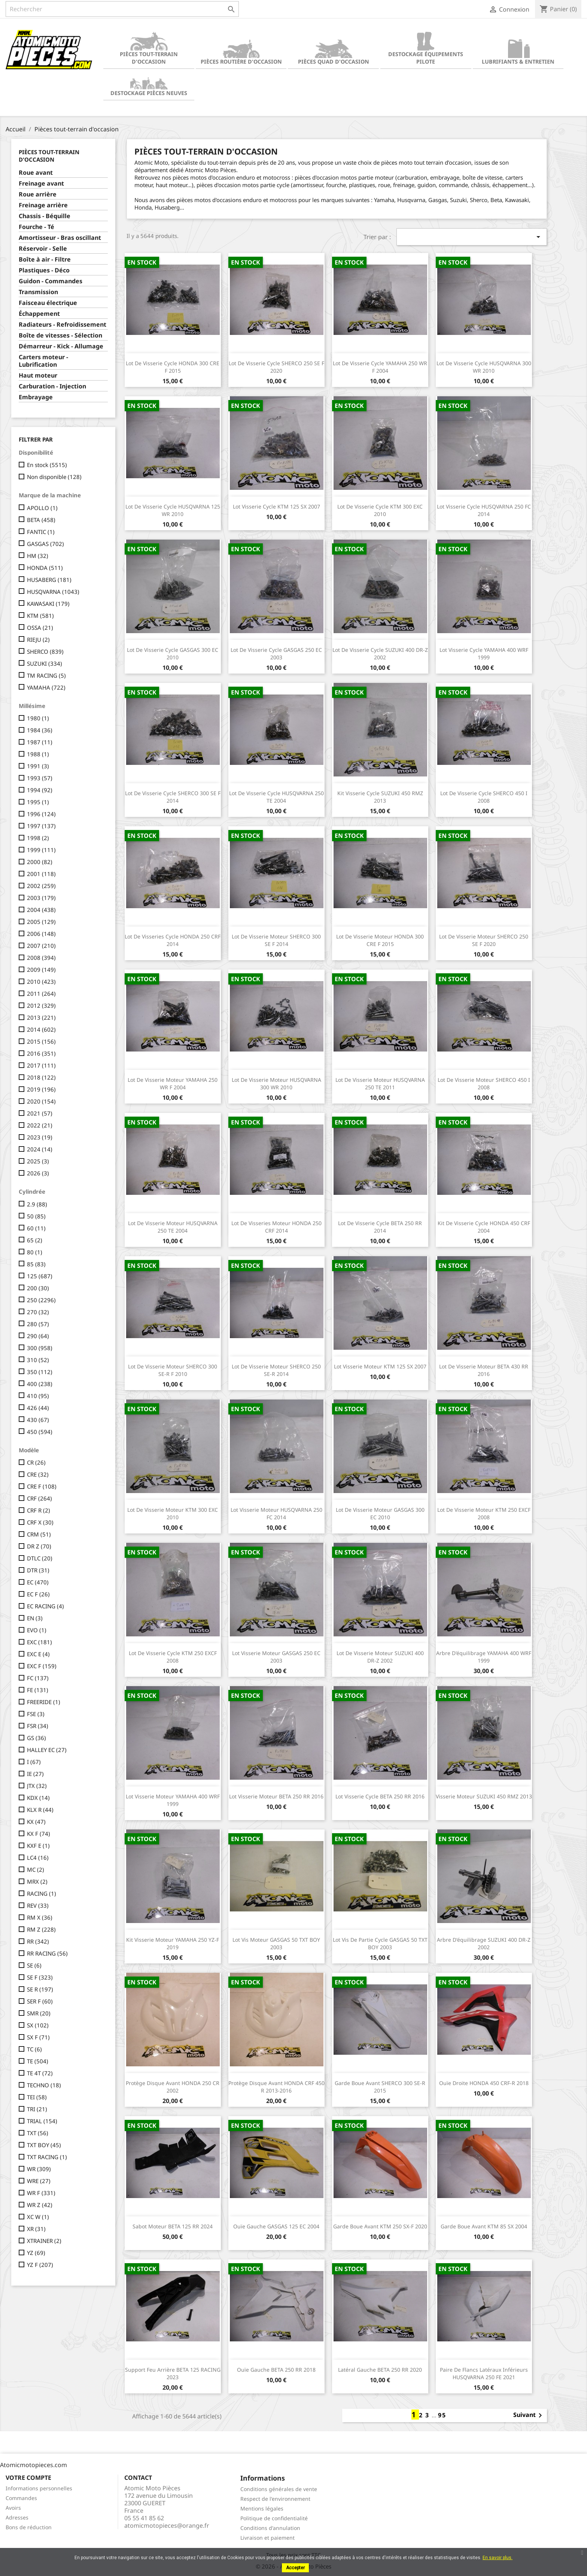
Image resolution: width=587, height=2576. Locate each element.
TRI (37, 2109)
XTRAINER (44, 2240)
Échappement (39, 314)
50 (36, 1216)
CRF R (38, 1510)
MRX (37, 1881)
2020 (41, 1101)
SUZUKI (44, 663)
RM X (39, 1917)
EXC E (38, 1654)
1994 (39, 790)
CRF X (40, 1522)
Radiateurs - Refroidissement (62, 325)
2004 (41, 909)
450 (39, 1431)
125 (39, 1276)
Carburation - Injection (52, 386)
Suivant (529, 2415)
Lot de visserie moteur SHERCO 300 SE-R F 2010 (172, 1370)
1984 (39, 730)
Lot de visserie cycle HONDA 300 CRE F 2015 (172, 367)
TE (37, 2061)
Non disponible (54, 476)
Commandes (21, 2498)
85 (36, 1264)
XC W (38, 2217)
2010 (41, 981)
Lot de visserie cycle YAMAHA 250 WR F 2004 (380, 367)
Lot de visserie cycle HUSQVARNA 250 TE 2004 (276, 797)
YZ (36, 2252)
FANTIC (41, 531)
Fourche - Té (36, 227)
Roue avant (36, 173)
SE (34, 1965)
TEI (37, 2097)
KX (36, 1821)
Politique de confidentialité (274, 2518)
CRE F (42, 1486)
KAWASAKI (48, 603)
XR (36, 2228)
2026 (38, 1173)
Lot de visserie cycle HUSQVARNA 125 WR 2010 (172, 510)
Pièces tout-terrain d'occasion (149, 48)
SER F (40, 2001)
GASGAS (45, 543)
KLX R (40, 1809)
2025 (38, 1161)
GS (36, 1738)
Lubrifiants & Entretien (518, 52)
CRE (38, 1474)
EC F (38, 1594)
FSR (37, 1726)
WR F (41, 2193)
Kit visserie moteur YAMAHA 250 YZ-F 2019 (172, 1943)
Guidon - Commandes (50, 281)
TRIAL (42, 2121)
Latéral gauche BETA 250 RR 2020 (380, 2369)
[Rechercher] (122, 9)
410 (38, 1396)
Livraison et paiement (267, 2537)
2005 (41, 921)
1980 (38, 718)
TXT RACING (47, 2157)
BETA (41, 520)
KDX (38, 1797)
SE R (40, 1989)
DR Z (39, 1546)
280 (38, 1324)
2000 (39, 862)
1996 (41, 814)
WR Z (39, 2205)
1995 (38, 802)
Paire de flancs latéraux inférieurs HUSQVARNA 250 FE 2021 (484, 2373)
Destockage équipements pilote (425, 48)
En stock (47, 464)
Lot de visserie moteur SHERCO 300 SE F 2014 (276, 940)
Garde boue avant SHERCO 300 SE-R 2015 (380, 2086)
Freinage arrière (43, 205)
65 (34, 1240)
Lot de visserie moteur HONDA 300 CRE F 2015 (380, 940)
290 (38, 1336)
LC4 (38, 1857)
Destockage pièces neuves (148, 84)
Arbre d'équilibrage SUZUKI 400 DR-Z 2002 (483, 1943)
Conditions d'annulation (270, 2527)
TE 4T (40, 2073)
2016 (41, 1053)
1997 (41, 826)
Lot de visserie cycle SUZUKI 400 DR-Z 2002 (380, 653)
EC (38, 1582)
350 (39, 1372)
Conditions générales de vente (278, 2489)
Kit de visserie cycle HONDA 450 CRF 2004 (484, 1227)
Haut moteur (38, 375)
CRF (39, 1498)
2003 (41, 897)
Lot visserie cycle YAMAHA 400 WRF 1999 (484, 653)
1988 (38, 754)
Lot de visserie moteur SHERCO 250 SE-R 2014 (276, 1370)
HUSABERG (49, 579)
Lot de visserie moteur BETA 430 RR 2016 (483, 1370)
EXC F (42, 1666)
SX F (38, 2037)
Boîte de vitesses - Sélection (60, 335)
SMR (39, 2013)
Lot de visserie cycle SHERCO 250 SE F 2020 (276, 367)
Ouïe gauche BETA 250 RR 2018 (276, 2369)
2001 (41, 874)
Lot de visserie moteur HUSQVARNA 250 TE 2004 (173, 1227)
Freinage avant (41, 183)
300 (39, 1348)
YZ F (40, 2264)
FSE (36, 1714)
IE (35, 1773)
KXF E (38, 1845)
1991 (38, 766)
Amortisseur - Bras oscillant (60, 238)
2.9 (37, 1204)
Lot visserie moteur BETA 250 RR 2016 (276, 1796)
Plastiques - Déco (44, 270)
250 (41, 1300)
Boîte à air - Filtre (45, 259)
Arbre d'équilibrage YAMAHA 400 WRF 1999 (483, 1656)
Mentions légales (261, 2508)
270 (38, 1312)
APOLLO (42, 508)
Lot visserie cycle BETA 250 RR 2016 (380, 1796)
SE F (40, 1977)
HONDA (45, 567)
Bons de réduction (29, 2527)
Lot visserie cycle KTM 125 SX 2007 (276, 506)
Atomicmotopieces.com (33, 2465)
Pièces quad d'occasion (333, 52)
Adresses (17, 2517)
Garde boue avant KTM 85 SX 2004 (484, 2226)
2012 (41, 1005)
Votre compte (28, 2477)
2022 (39, 1125)
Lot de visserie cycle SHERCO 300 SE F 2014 (172, 797)
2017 (41, 1065)
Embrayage (36, 397)
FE (37, 1690)
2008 (41, 957)
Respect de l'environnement (275, 2498)
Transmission (38, 292)
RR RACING (47, 1953)
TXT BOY (44, 2145)
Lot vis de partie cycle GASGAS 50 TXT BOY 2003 (380, 1943)
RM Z (41, 1929)
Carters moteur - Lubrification (43, 361)
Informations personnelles (39, 2488)
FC (38, 1678)
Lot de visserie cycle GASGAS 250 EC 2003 (276, 653)
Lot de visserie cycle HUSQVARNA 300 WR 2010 (484, 367)
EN (35, 1618)
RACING (41, 1893)
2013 (41, 1017)
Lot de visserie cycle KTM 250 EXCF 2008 (173, 1656)
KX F (38, 1833)
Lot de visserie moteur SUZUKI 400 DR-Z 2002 (380, 1656)
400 (39, 1384)
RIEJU (38, 639)
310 (38, 1360)
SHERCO (45, 651)
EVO (36, 1630)
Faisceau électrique (48, 303)
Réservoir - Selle (43, 249)
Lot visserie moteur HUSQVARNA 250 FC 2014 (276, 1513)
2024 (39, 1149)
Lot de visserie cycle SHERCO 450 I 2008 (483, 797)
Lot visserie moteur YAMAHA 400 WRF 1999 (173, 1800)
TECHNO (44, 2085)
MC (35, 1869)
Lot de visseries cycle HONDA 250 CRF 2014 (172, 940)
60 (36, 1228)
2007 (41, 945)
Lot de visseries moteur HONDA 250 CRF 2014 (276, 1227)
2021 (39, 1113)
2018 (41, 1077)
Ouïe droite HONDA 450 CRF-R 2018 (484, 2083)
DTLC (39, 1558)
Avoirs (13, 2507)
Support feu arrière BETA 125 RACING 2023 (172, 2373)
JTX (37, 1785)
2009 (41, 969)
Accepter (295, 2567)
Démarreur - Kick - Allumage (61, 346)
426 (38, 1407)
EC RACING (45, 1606)
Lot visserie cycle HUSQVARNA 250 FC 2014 (484, 510)
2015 (41, 1041)
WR (39, 2169)
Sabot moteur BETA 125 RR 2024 (173, 2226)
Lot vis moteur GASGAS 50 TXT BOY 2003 (276, 1943)
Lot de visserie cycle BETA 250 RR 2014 (380, 1227)
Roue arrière (38, 194)
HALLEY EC (47, 1750)
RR (38, 1941)
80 (34, 1252)
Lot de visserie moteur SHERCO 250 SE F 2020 (483, 940)
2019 (41, 1089)
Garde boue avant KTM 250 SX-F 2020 (380, 2226)
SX (38, 2025)
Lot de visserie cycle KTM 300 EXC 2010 (380, 510)
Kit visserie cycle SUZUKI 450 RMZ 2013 (380, 797)
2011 (41, 993)
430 (38, 1419)
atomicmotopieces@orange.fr (166, 2525)
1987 (39, 742)
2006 (41, 933)
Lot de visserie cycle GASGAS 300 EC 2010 (172, 653)
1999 (41, 850)
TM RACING (46, 675)
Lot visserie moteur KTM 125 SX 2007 (380, 1366)
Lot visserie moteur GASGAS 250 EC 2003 (276, 1656)
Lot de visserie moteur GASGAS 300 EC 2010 (380, 1513)
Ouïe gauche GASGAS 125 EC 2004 (276, 2226)
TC (34, 2049)
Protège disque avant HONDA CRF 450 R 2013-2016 (276, 2086)
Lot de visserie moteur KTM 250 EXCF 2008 (483, 1513)
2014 (41, 1029)
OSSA (40, 627)
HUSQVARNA (53, 591)
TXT (37, 2133)
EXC (39, 1642)
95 (442, 2415)
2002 (41, 885)
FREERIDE (43, 1702)
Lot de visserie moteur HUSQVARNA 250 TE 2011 (380, 1083)
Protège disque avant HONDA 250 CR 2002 (172, 2086)
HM (37, 555)
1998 (38, 838)
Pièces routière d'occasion (241, 52)
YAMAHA (46, 687)
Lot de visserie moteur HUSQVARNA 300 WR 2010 (276, 1083)
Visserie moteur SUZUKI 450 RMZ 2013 (484, 1796)
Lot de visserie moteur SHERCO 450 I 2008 (484, 1083)
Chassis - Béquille (44, 216)
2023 (39, 1137)
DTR (38, 1570)
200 (38, 1288)
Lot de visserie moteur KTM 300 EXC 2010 (172, 1513)
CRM (39, 1534)
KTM (40, 615)
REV (38, 1905)
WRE (39, 2181)
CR (36, 1462)
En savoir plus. (498, 2557)
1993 (39, 778)
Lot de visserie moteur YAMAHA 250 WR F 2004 (173, 1083)
